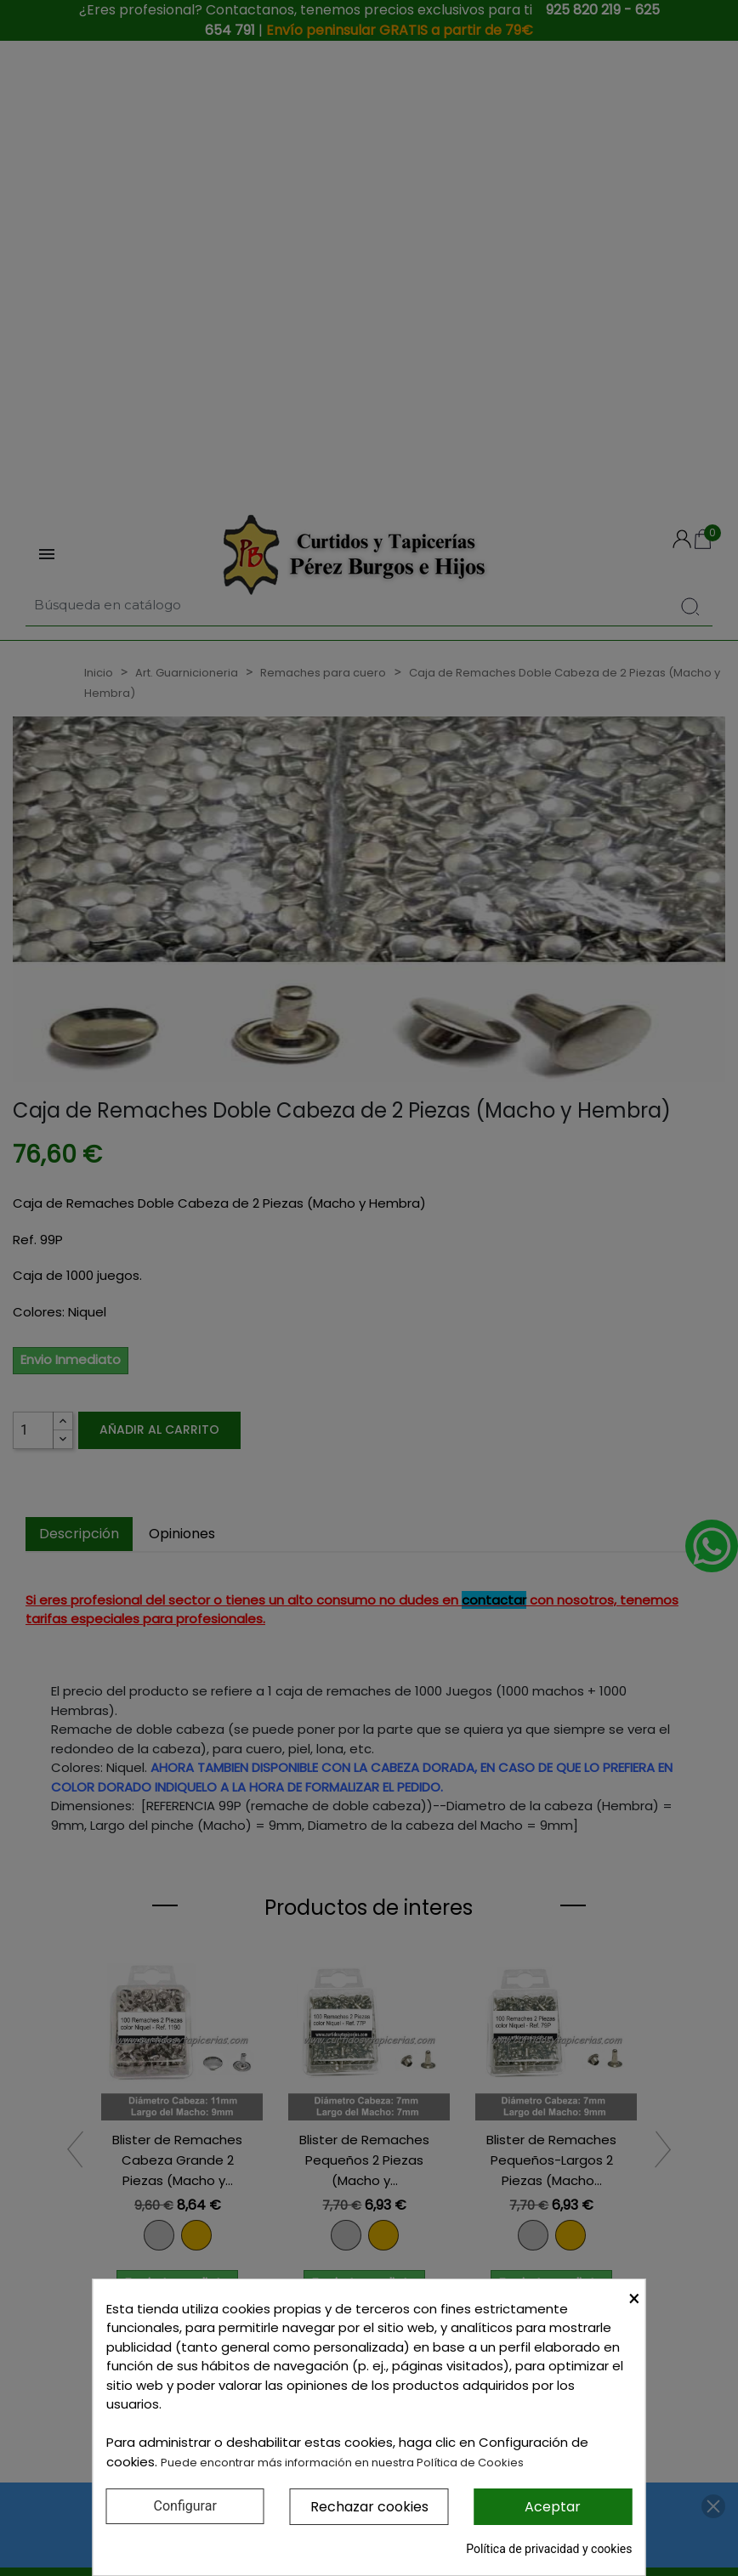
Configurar (185, 2506)
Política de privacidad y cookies (549, 2549)
